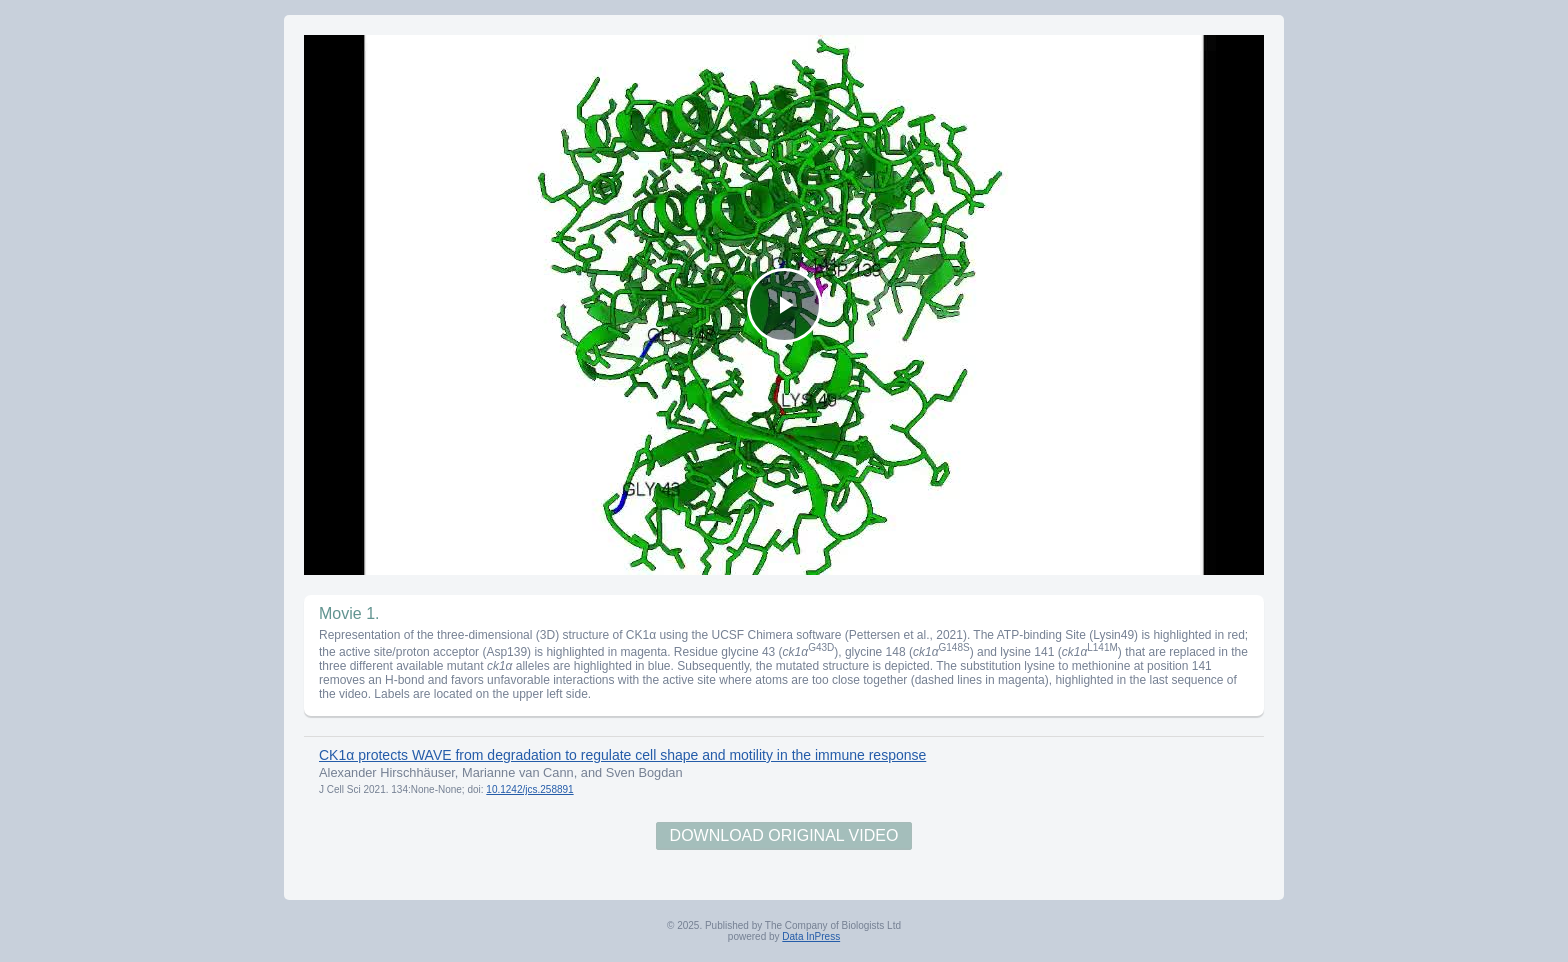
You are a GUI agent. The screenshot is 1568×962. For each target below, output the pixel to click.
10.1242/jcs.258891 (529, 789)
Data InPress (811, 936)
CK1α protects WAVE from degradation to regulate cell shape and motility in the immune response (622, 755)
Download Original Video (784, 835)
